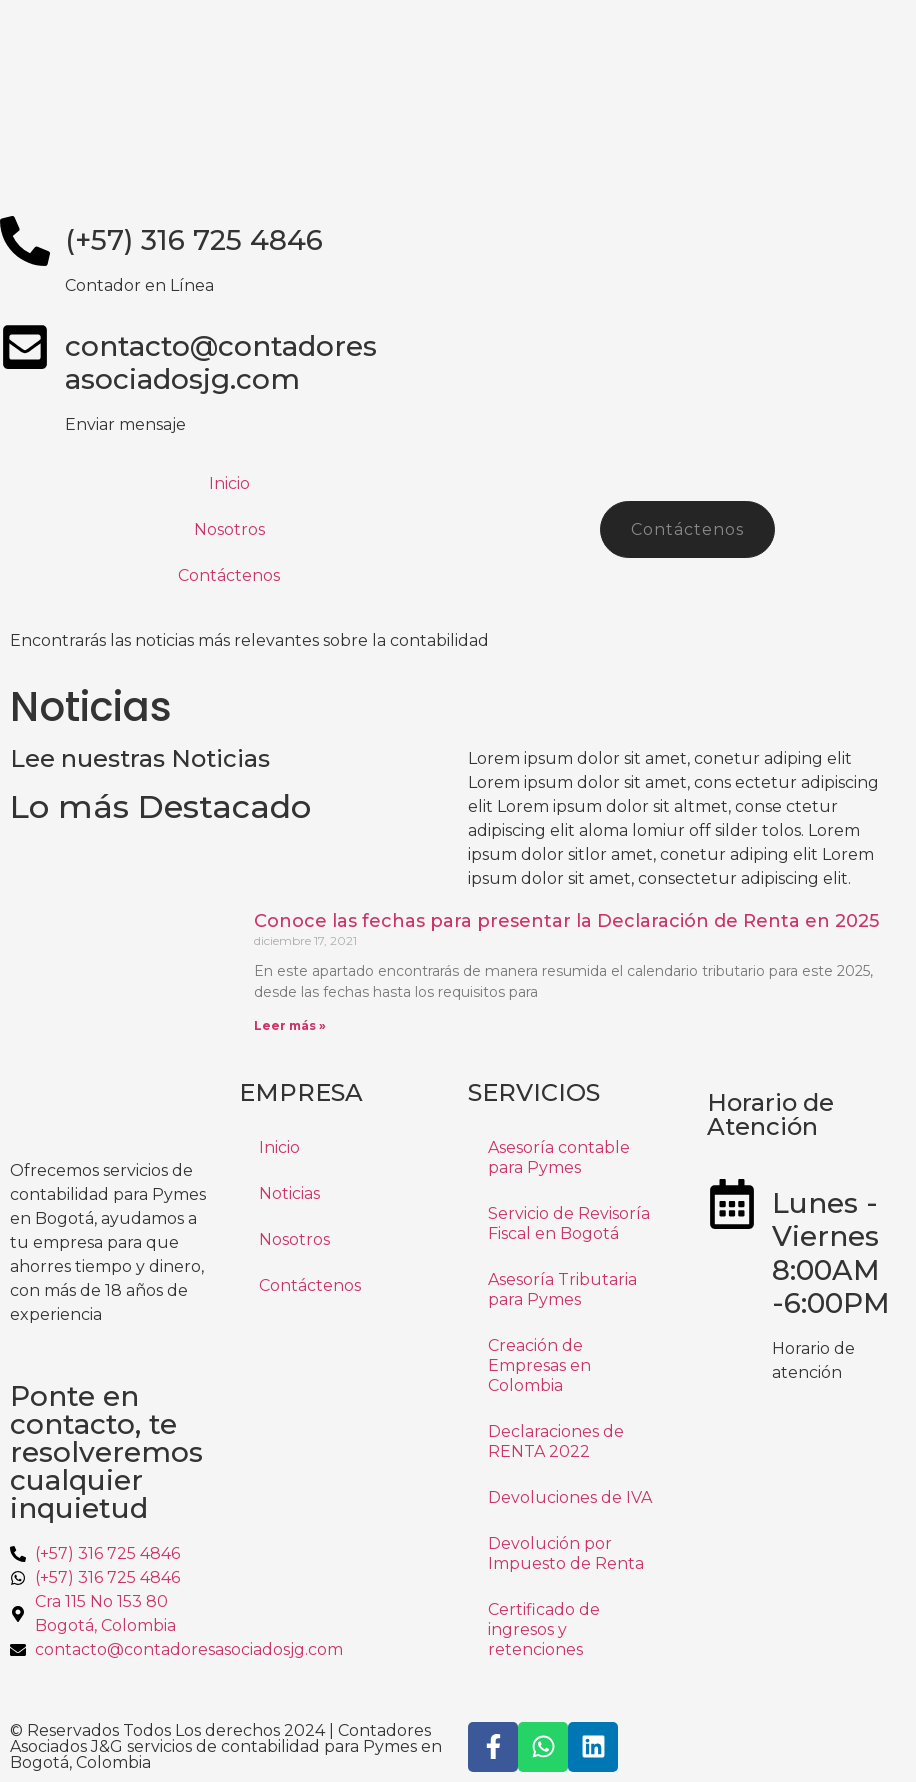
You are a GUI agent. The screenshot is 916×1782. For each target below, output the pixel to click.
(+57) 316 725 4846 (194, 240)
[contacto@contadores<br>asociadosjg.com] (25, 347)
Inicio (229, 483)
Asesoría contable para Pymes (559, 1157)
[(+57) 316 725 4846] (25, 241)
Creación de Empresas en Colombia (539, 1365)
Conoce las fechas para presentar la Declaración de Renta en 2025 (566, 921)
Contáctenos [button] (687, 529)
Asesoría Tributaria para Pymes (562, 1289)
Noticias (289, 1193)
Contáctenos (229, 575)
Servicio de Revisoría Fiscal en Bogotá (569, 1223)
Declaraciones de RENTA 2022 (556, 1441)
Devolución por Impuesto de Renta (566, 1553)
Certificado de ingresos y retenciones (544, 1629)
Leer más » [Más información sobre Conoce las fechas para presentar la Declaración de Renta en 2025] (290, 1025)
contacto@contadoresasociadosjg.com (221, 363)
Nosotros (229, 529)
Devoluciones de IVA (570, 1497)
